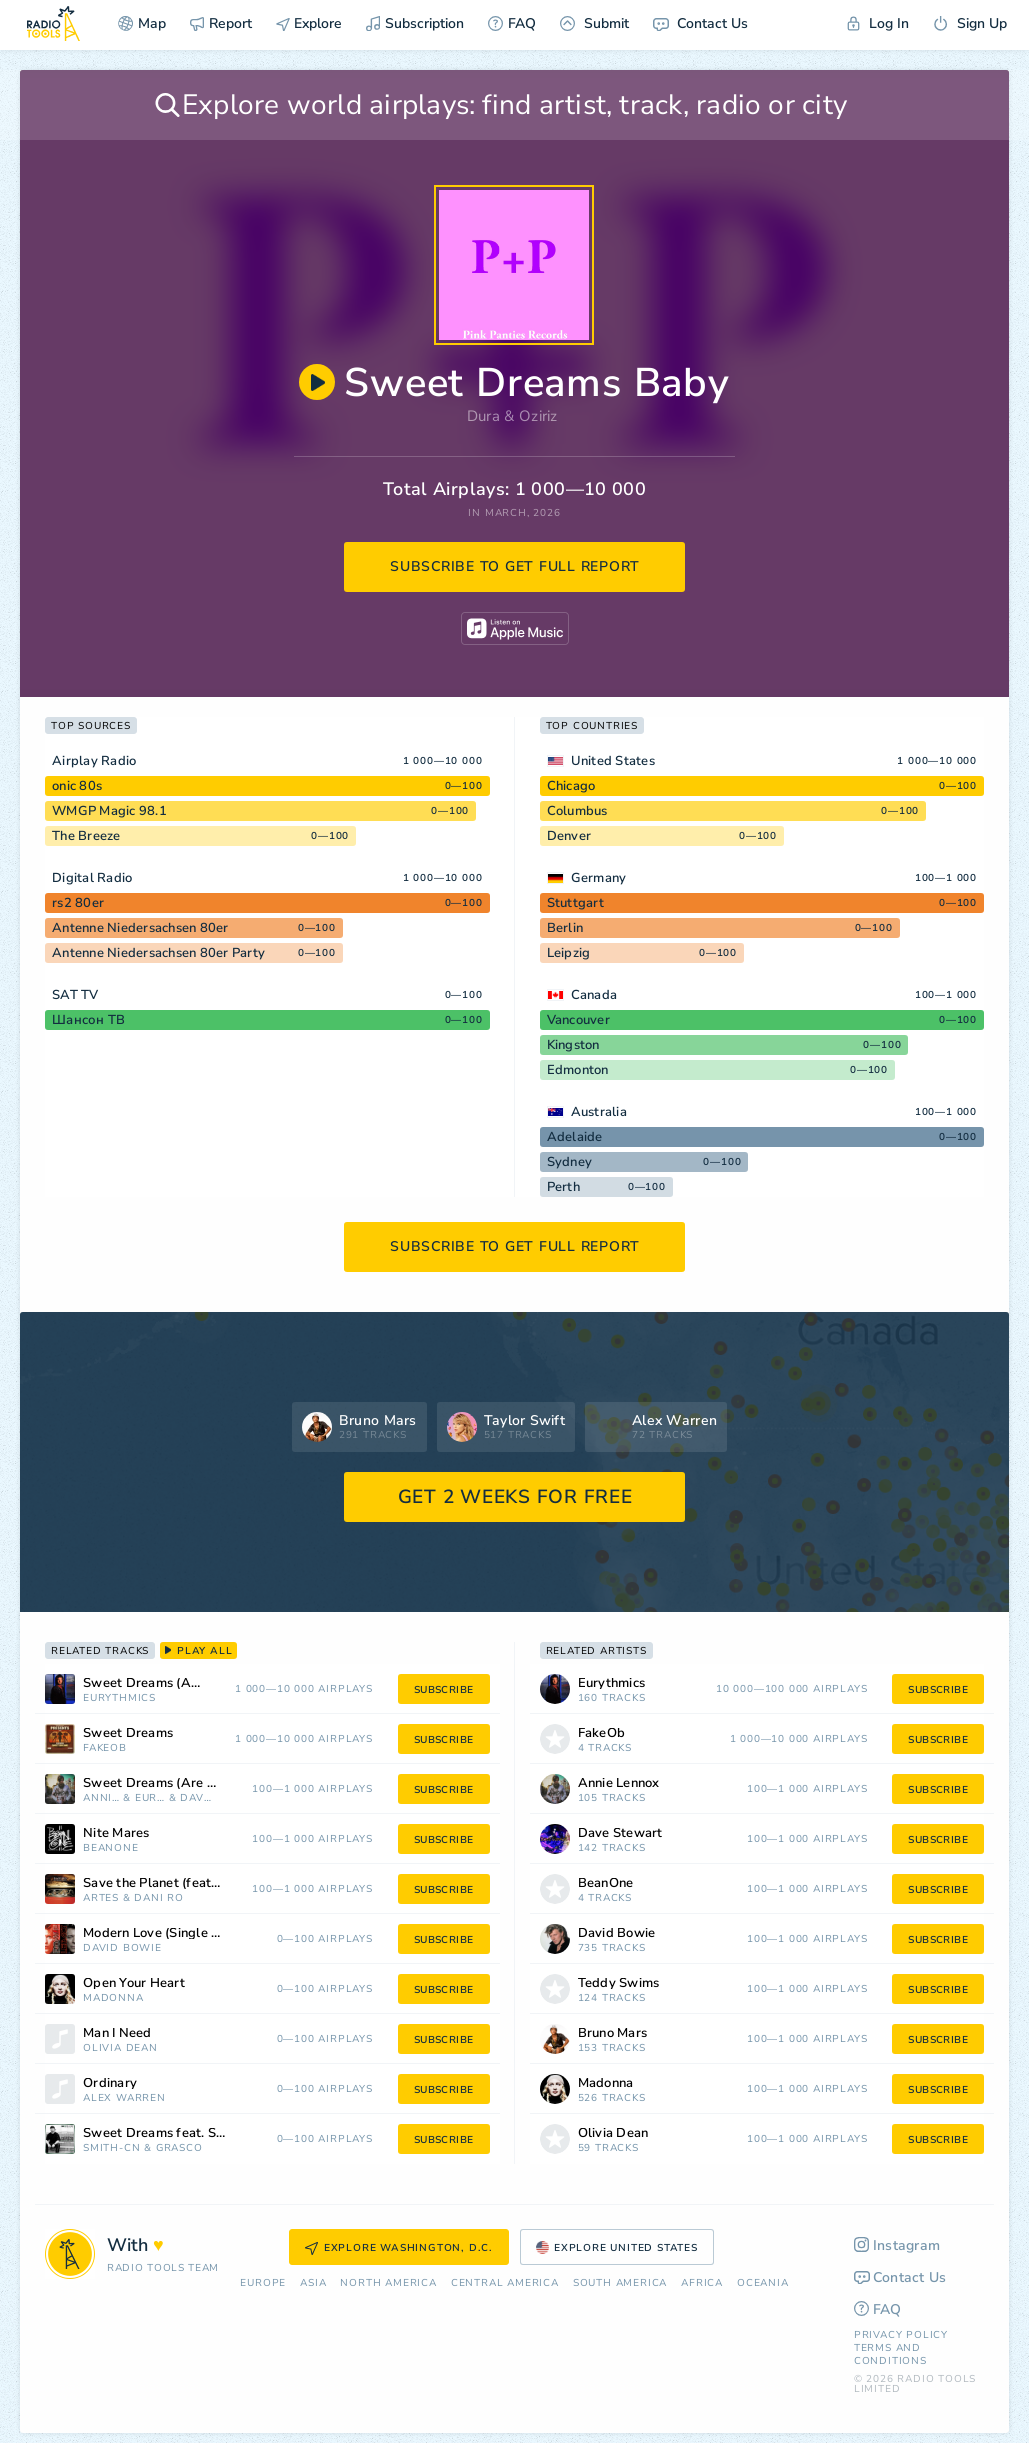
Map (142, 23)
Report (221, 23)
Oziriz (538, 416)
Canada (594, 995)
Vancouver (578, 1020)
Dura (483, 416)
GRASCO (179, 2148)
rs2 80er (78, 903)
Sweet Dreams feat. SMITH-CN (179, 2133)
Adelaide (575, 1137)
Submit (594, 23)
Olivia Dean (120, 2048)
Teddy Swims (619, 1983)
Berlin (565, 928)
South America (620, 2283)
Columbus (577, 811)
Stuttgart (575, 903)
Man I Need (117, 2033)
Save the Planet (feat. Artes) (169, 1883)
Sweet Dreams (128, 1733)
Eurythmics (119, 1698)
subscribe (444, 1690)
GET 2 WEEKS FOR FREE (515, 1497)
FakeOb (105, 1748)
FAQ (512, 23)
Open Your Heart (134, 1983)
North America (388, 2283)
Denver (569, 836)
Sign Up (970, 23)
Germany (599, 878)
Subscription (415, 23)
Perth (563, 1187)
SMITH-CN (111, 2148)
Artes (101, 1898)
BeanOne (111, 1848)
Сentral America (505, 2283)
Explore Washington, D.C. (399, 2248)
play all (198, 1651)
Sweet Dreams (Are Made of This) (168, 1683)
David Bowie (122, 1948)
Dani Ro (159, 1898)
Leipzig (569, 953)
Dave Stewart (198, 1798)
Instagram (897, 2245)
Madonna (113, 1998)
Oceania (763, 2283)
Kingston (573, 1045)
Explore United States (617, 2248)
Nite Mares (116, 1833)
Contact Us (700, 23)
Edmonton (578, 1070)
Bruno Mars (613, 2033)
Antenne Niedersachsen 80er (140, 928)
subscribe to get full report (515, 566)
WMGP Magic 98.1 (109, 811)
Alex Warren (124, 2098)
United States (613, 761)
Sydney (570, 1162)
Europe (263, 2283)
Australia (599, 1112)
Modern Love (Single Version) (171, 1933)
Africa (702, 2283)
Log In (878, 23)
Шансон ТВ (88, 1020)
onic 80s (77, 786)
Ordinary (110, 2083)
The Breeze (86, 836)
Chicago (571, 786)
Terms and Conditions (890, 2354)
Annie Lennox (101, 1798)
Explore (309, 23)
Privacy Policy (901, 2335)
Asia (313, 2283)
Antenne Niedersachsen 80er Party (158, 953)
